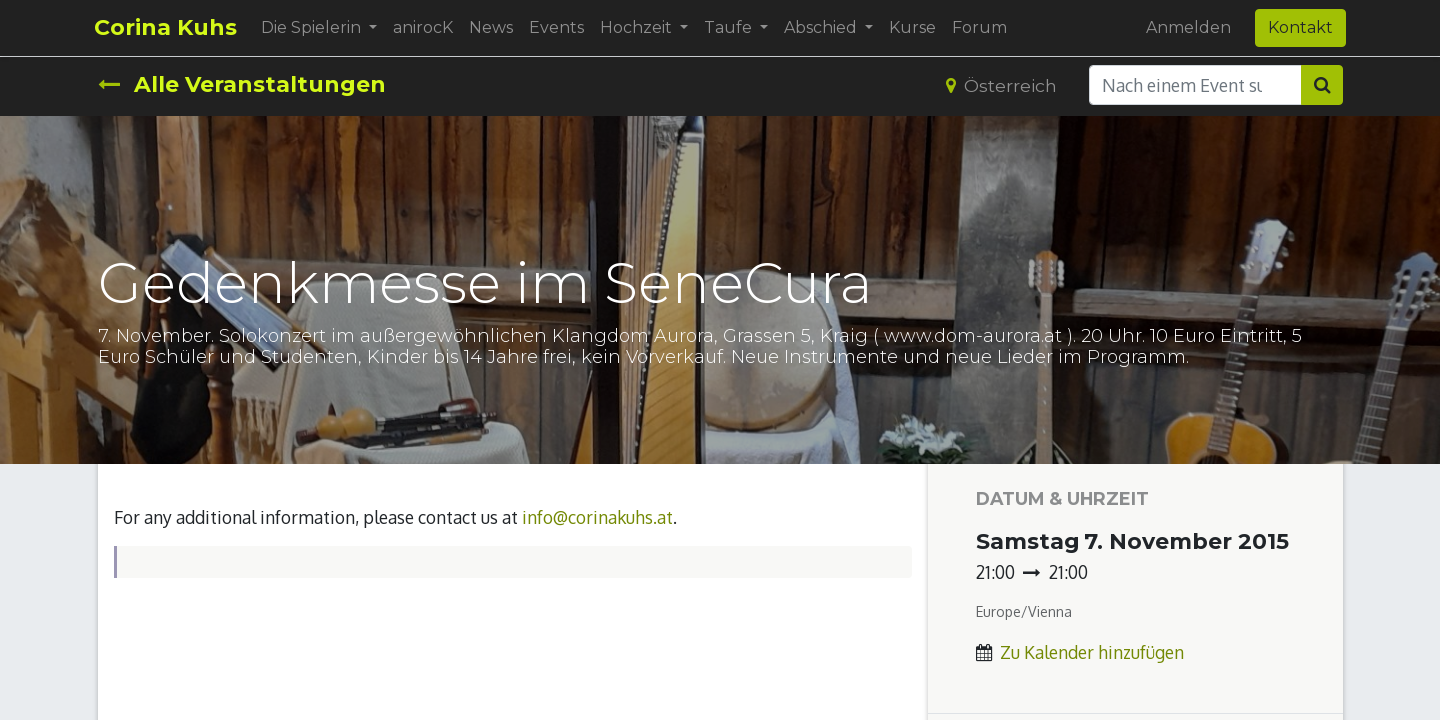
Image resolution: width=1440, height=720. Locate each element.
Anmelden (1185, 27)
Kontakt (1297, 27)
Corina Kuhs (169, 27)
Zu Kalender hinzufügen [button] (1092, 652)
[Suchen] (1322, 85)
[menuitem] (427, 28)
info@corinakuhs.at (597, 517)
